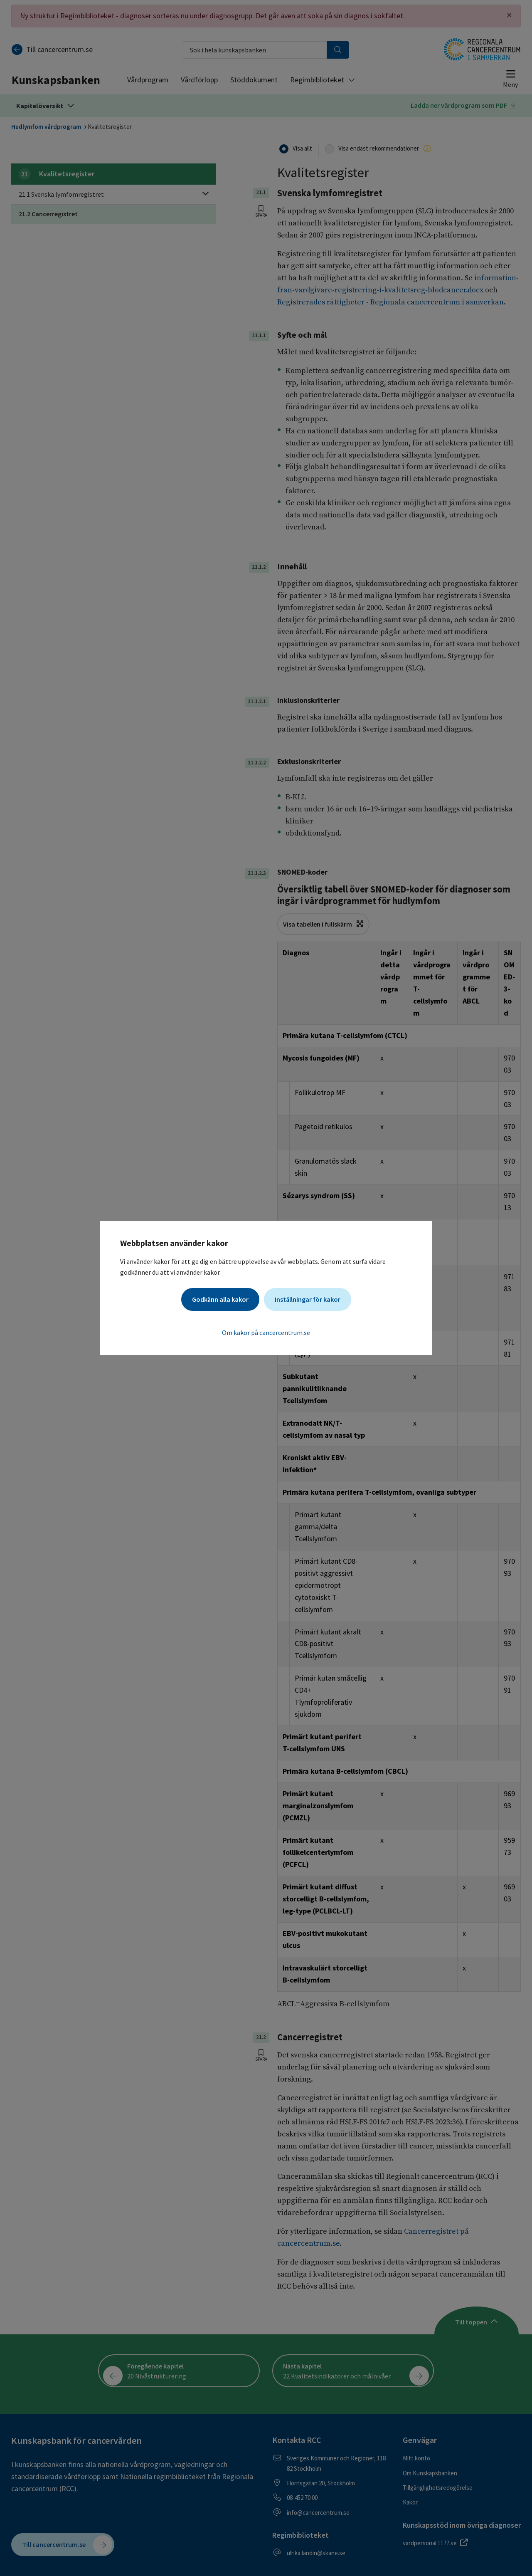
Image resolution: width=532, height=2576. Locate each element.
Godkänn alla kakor (220, 1299)
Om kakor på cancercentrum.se (266, 1332)
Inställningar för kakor (307, 1299)
